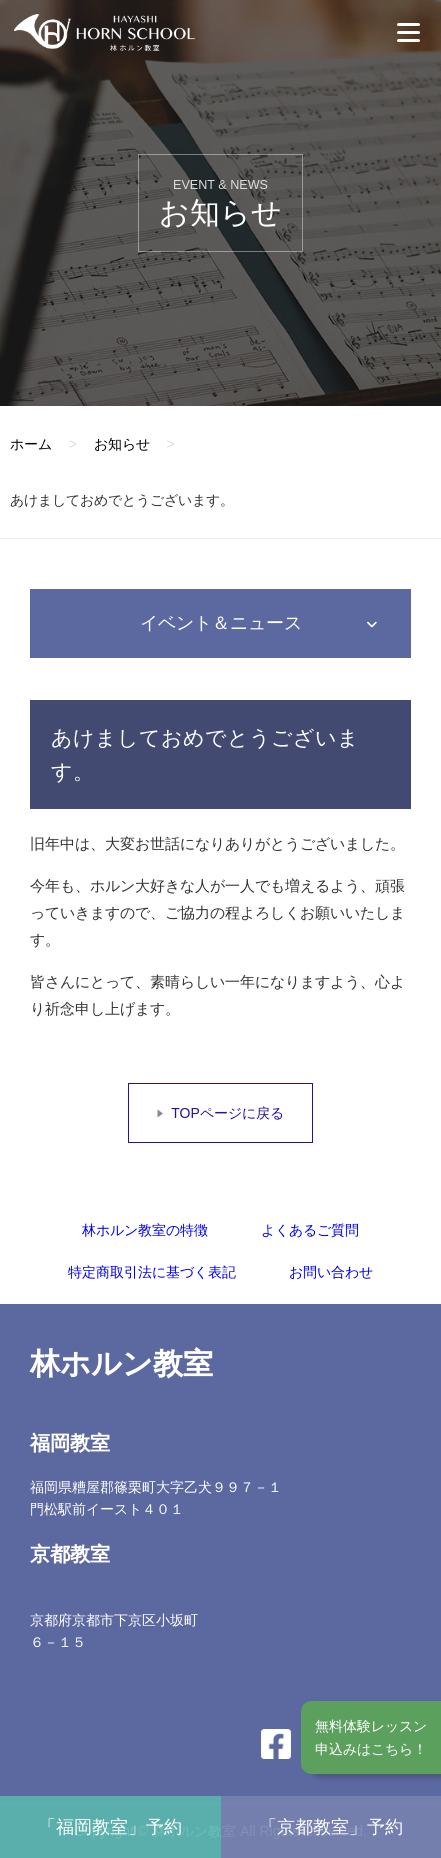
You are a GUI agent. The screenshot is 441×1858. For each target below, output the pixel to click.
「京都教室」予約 (331, 1827)
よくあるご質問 (310, 1230)
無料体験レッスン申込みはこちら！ (371, 1737)
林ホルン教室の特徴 (145, 1230)
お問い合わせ (331, 1272)
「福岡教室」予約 (110, 1827)
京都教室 (70, 1554)
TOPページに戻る (227, 1113)
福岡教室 (70, 1443)
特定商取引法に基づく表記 (152, 1272)
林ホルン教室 (121, 1363)
